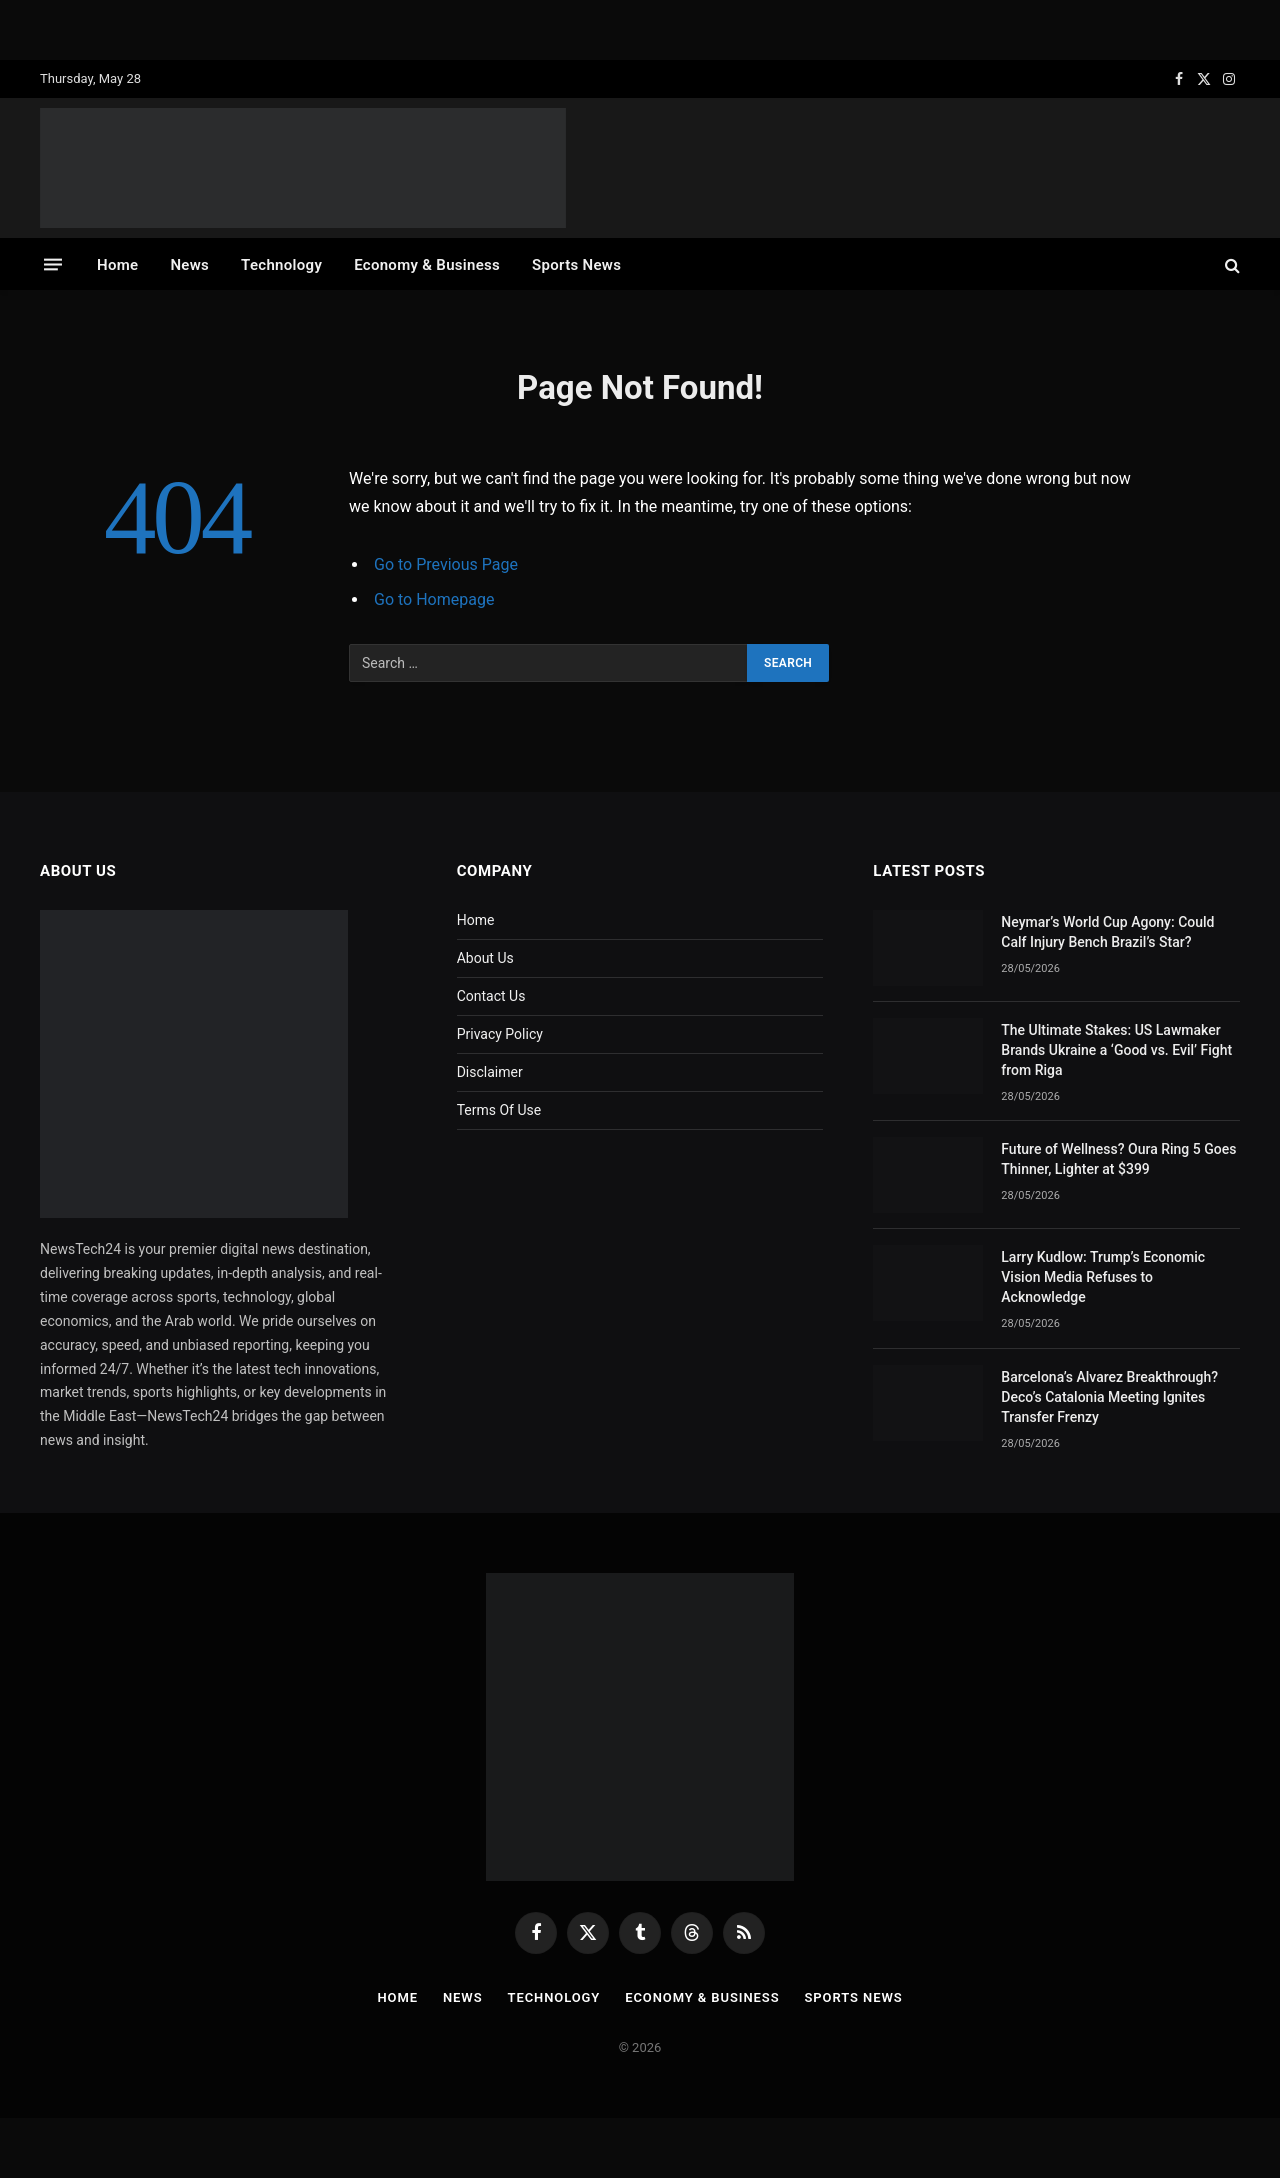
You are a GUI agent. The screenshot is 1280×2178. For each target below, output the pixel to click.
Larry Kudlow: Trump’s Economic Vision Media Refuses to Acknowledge (1103, 1277)
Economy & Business (427, 265)
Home (117, 265)
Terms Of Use (499, 1110)
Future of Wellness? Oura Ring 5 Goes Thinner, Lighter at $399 (1118, 1159)
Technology (281, 265)
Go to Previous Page (446, 564)
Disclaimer (490, 1072)
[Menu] (53, 264)
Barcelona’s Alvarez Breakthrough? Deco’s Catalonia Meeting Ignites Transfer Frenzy (1109, 1397)
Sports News (576, 265)
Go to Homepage (434, 599)
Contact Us (491, 996)
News (189, 265)
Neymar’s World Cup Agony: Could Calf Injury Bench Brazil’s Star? (1107, 932)
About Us (485, 958)
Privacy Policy (500, 1034)
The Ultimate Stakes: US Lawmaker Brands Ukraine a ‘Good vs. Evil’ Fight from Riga (1116, 1050)
